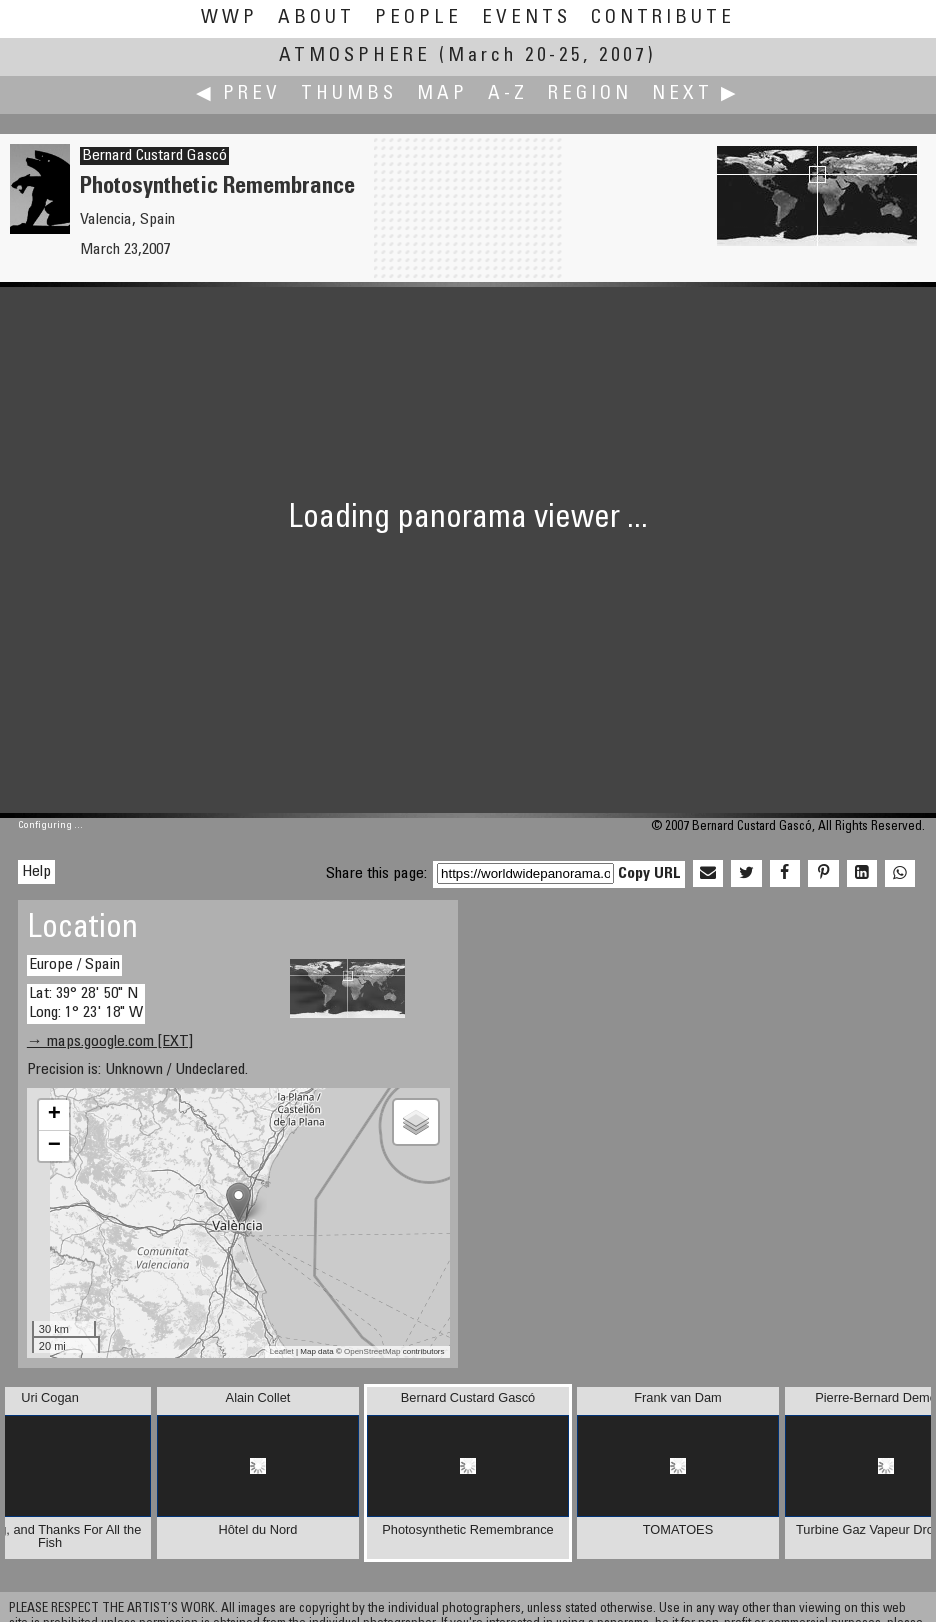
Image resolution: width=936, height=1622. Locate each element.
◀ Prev (238, 94)
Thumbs (349, 94)
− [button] (54, 1146)
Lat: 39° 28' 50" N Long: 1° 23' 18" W (86, 1003)
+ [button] (54, 1115)
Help (36, 872)
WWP (229, 18)
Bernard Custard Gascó (154, 156)
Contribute (663, 18)
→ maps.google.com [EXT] (110, 1042)
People (418, 18)
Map (442, 94)
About (316, 18)
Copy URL (649, 874)
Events (526, 18)
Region (590, 94)
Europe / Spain (74, 965)
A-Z (508, 94)
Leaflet (282, 1351)
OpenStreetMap (372, 1351)
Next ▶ (696, 94)
